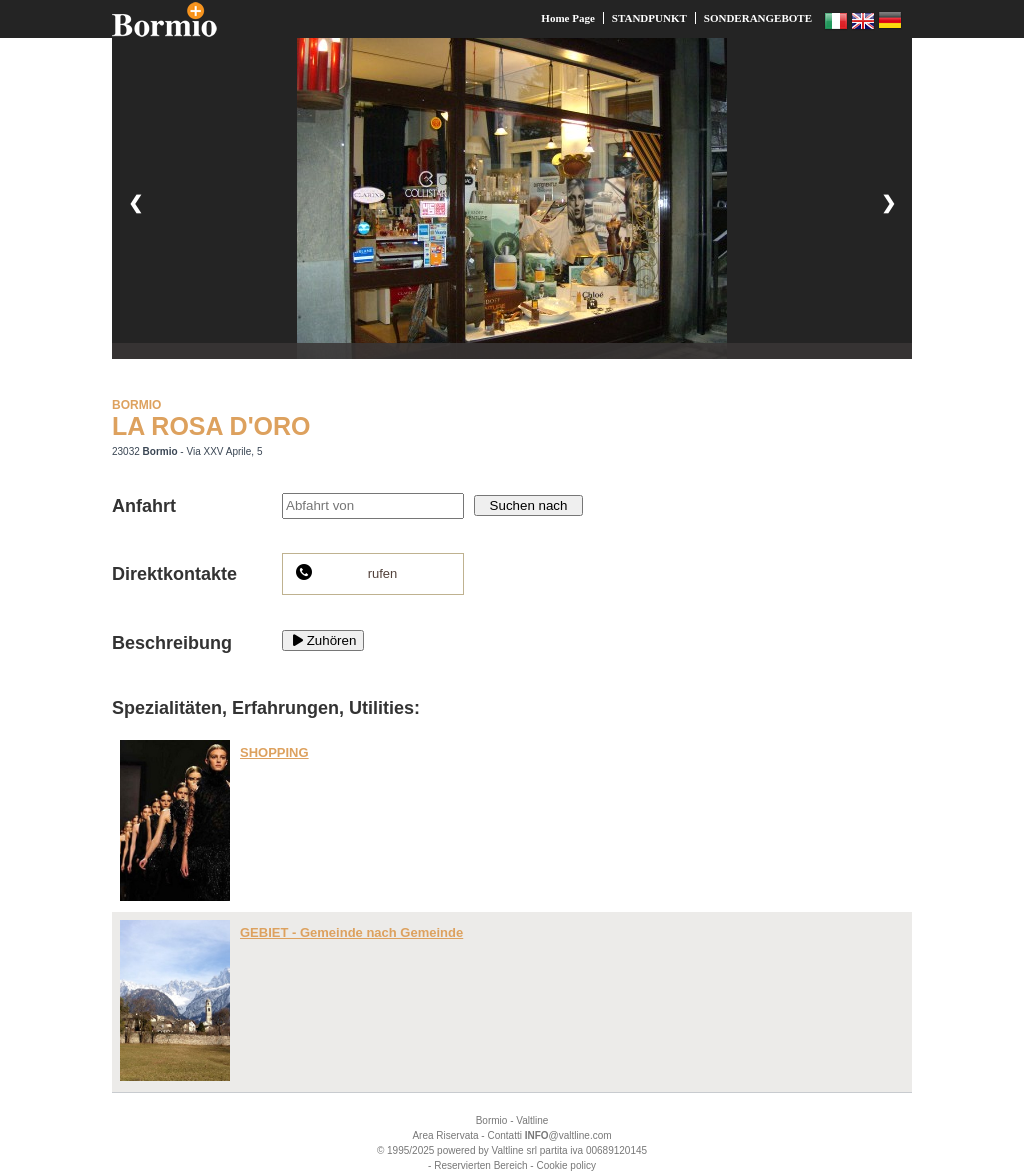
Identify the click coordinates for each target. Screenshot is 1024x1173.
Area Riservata (445, 1135)
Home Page (567, 18)
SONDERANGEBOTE (758, 18)
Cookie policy (565, 1165)
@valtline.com (568, 1135)
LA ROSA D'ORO (211, 426)
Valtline (532, 1120)
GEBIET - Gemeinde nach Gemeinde (351, 932)
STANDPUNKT (649, 18)
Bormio (492, 1120)
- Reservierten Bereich (477, 1165)
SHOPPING (274, 752)
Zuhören (323, 640)
